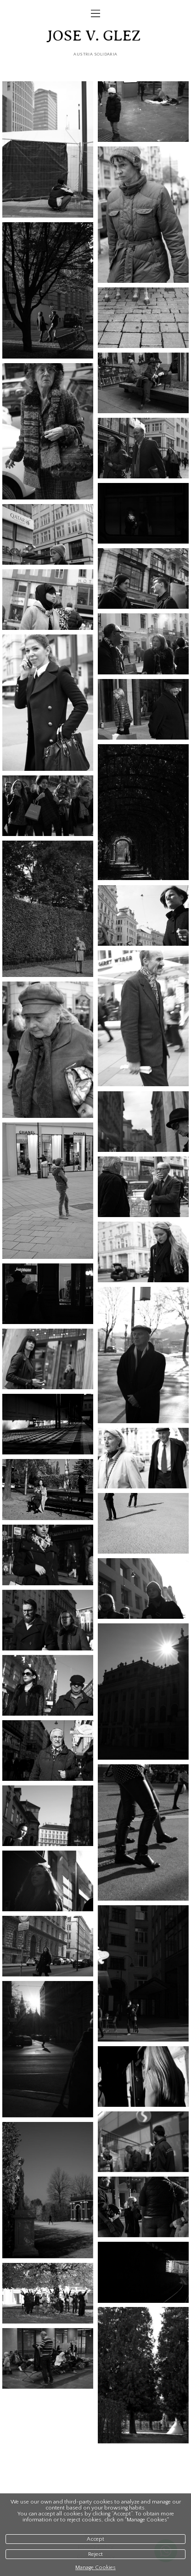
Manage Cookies (95, 2567)
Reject (95, 2554)
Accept (95, 2539)
